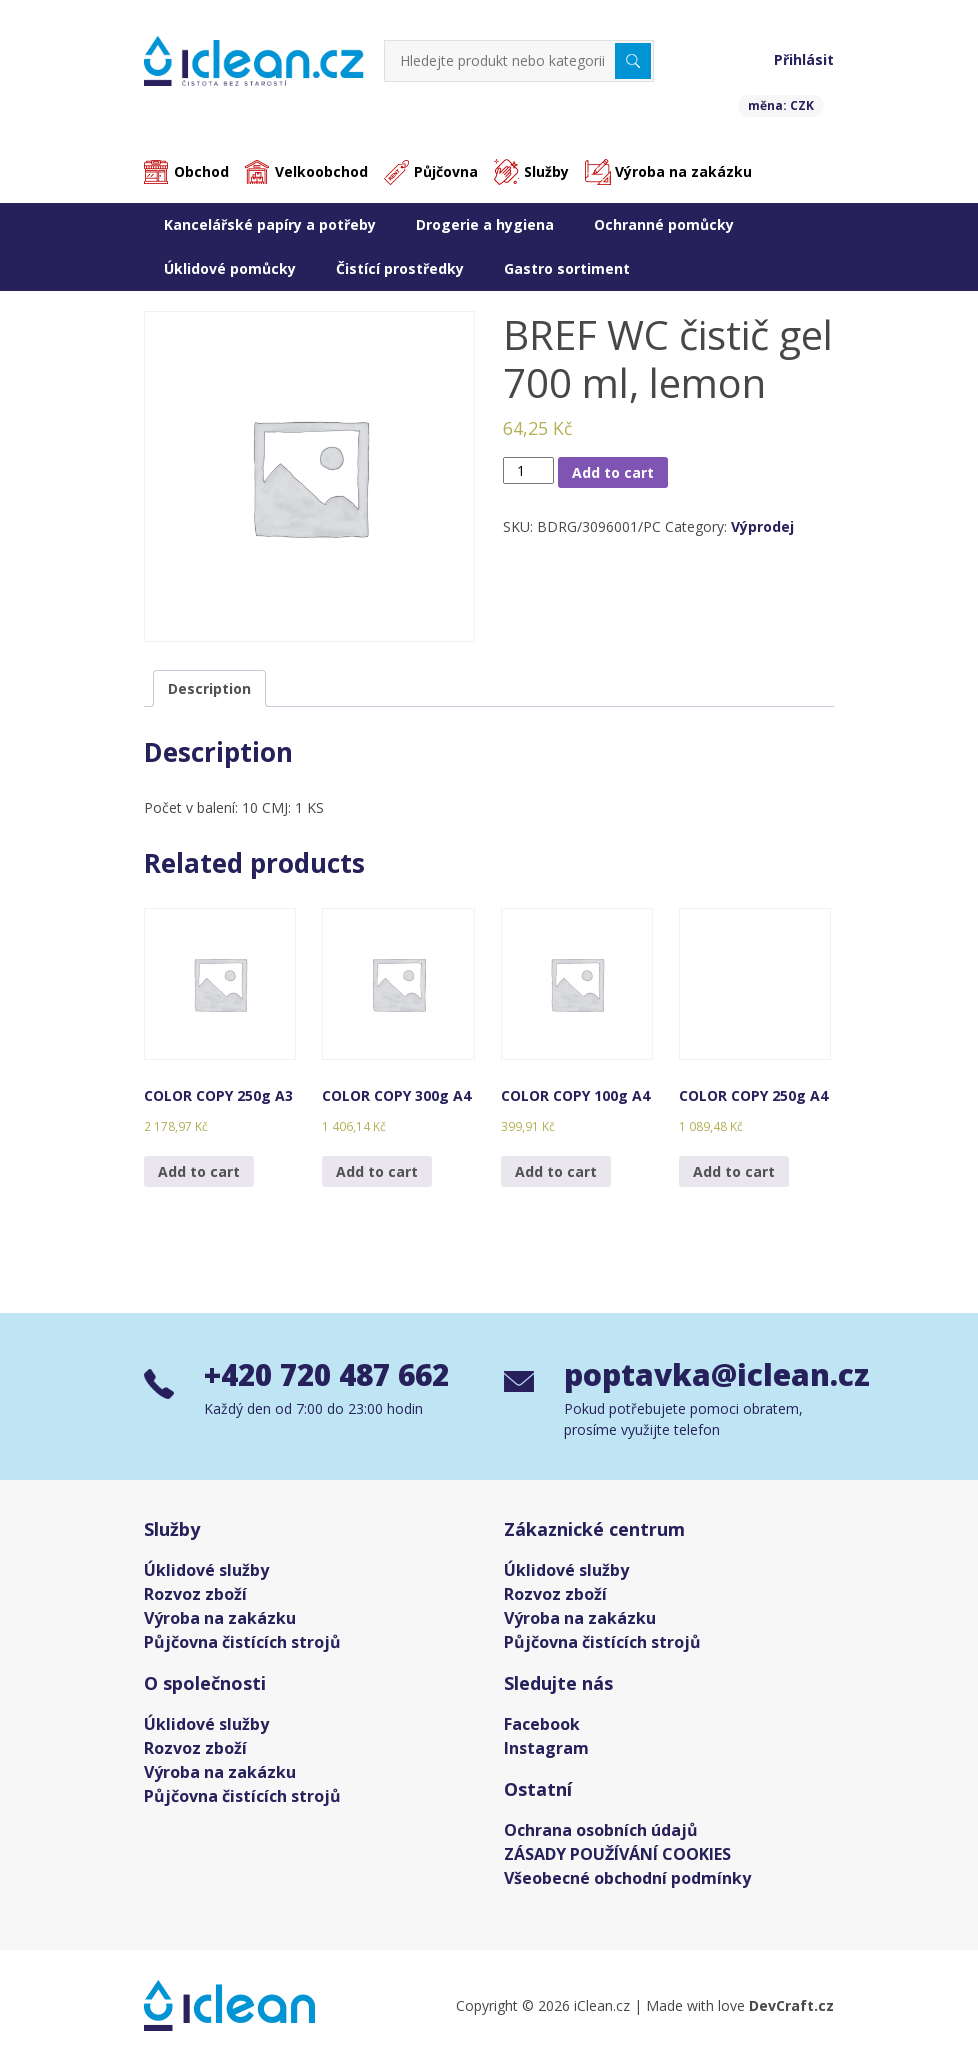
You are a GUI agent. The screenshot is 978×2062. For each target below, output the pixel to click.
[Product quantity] (528, 470)
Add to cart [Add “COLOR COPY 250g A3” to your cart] (199, 1171)
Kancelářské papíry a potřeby (270, 224)
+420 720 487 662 (332, 1375)
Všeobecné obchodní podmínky (627, 1878)
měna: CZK (781, 105)
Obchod (201, 172)
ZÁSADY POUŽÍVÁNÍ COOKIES (617, 1854)
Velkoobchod (321, 172)
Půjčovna (446, 172)
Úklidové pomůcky (230, 268)
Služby (546, 172)
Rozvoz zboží (195, 1594)
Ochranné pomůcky (664, 224)
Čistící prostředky (400, 268)
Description (209, 688)
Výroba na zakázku (683, 172)
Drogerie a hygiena (485, 224)
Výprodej (762, 527)
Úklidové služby (206, 1570)
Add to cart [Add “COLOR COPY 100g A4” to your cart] (556, 1171)
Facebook (542, 1724)
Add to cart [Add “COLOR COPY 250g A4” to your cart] (734, 1171)
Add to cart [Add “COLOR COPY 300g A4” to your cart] (377, 1171)
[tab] (209, 688)
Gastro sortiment (567, 268)
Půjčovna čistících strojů (242, 1642)
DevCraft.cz (791, 2005)
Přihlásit (804, 59)
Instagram (546, 1748)
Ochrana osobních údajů (601, 1830)
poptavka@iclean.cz (699, 1375)
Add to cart (613, 472)
